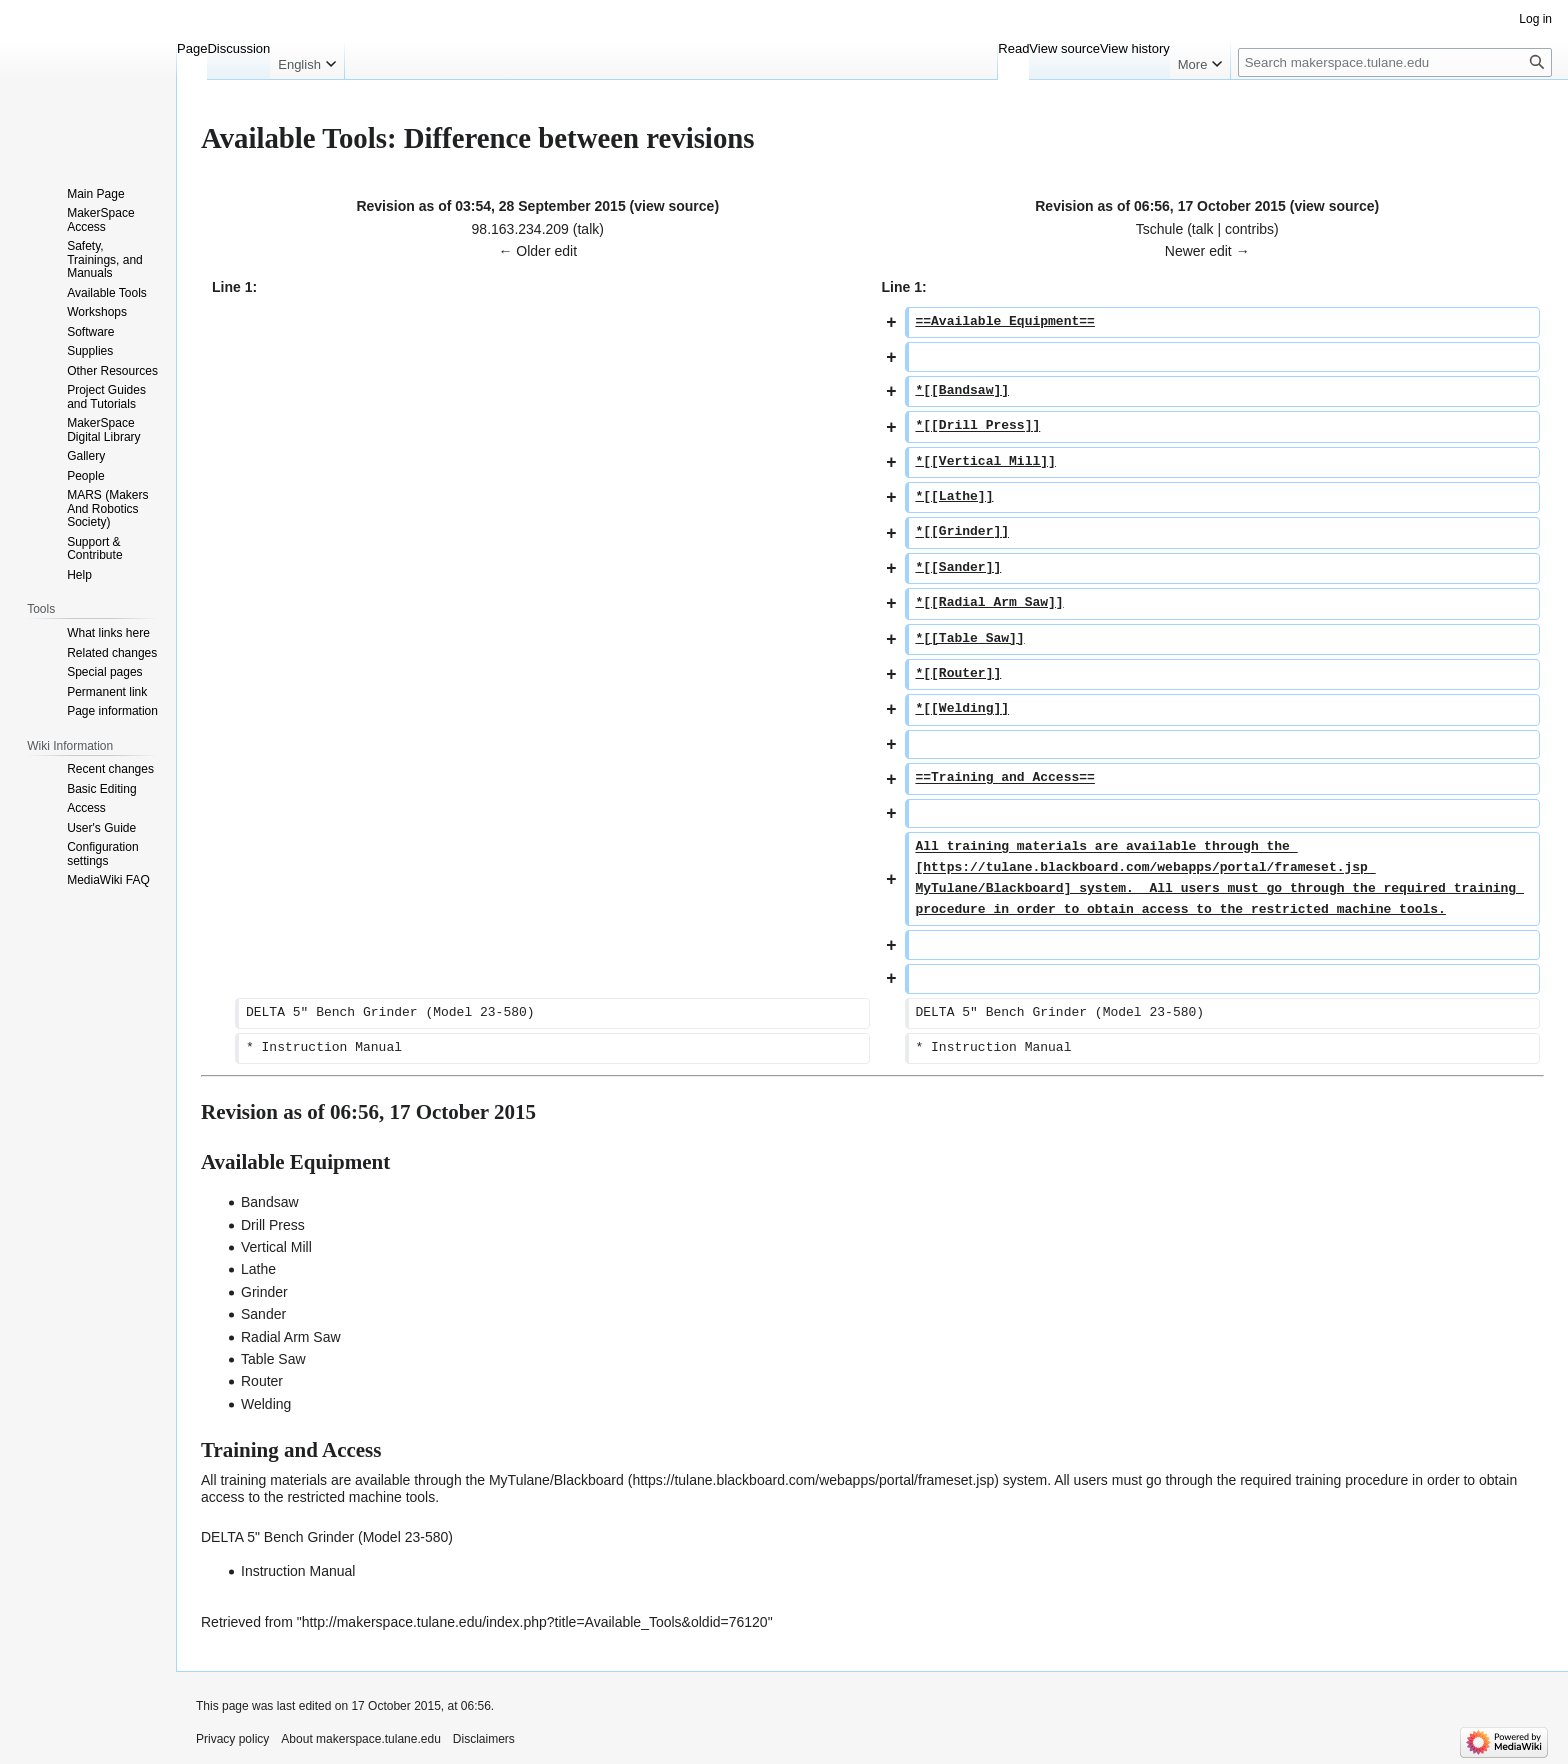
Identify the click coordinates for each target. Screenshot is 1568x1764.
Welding (266, 1404)
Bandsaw (270, 1202)
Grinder (264, 1292)
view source (674, 206)
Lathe (258, 1269)
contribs (1249, 229)
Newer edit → (1207, 251)
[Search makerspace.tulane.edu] (1395, 62)
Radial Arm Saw (291, 1337)
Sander (263, 1314)
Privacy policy (232, 1739)
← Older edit (537, 251)
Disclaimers (484, 1739)
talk (588, 229)
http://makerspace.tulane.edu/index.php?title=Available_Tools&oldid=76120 (535, 1622)
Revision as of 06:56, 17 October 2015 (1160, 206)
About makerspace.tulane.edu (360, 1739)
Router (262, 1381)
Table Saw (273, 1359)
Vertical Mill (276, 1247)
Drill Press (273, 1225)
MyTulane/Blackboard (556, 1480)
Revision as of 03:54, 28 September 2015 (490, 206)
